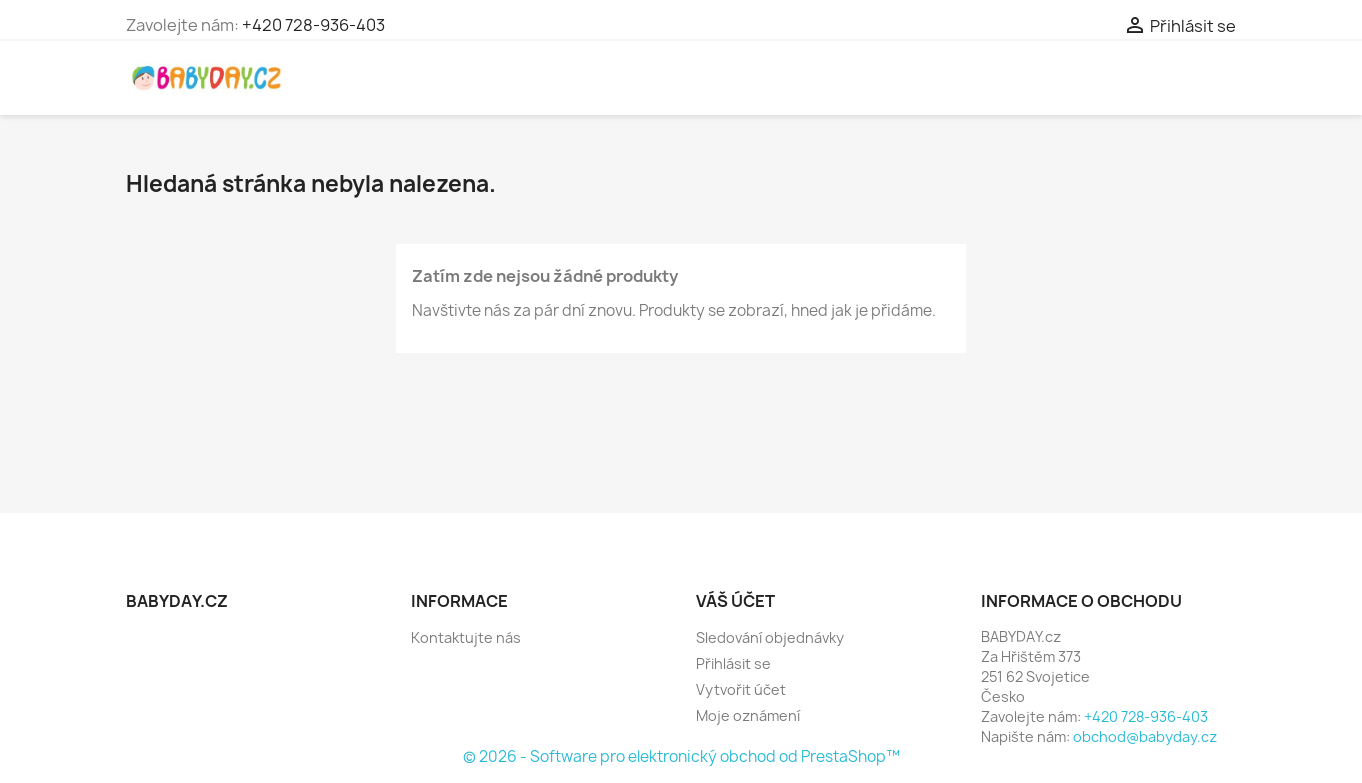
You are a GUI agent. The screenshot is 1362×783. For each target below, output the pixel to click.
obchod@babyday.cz (1145, 736)
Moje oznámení (748, 715)
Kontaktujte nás (466, 637)
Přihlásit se (733, 663)
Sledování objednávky (770, 637)
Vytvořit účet (741, 689)
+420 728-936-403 (313, 25)
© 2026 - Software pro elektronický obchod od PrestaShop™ (681, 756)
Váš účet (735, 601)
